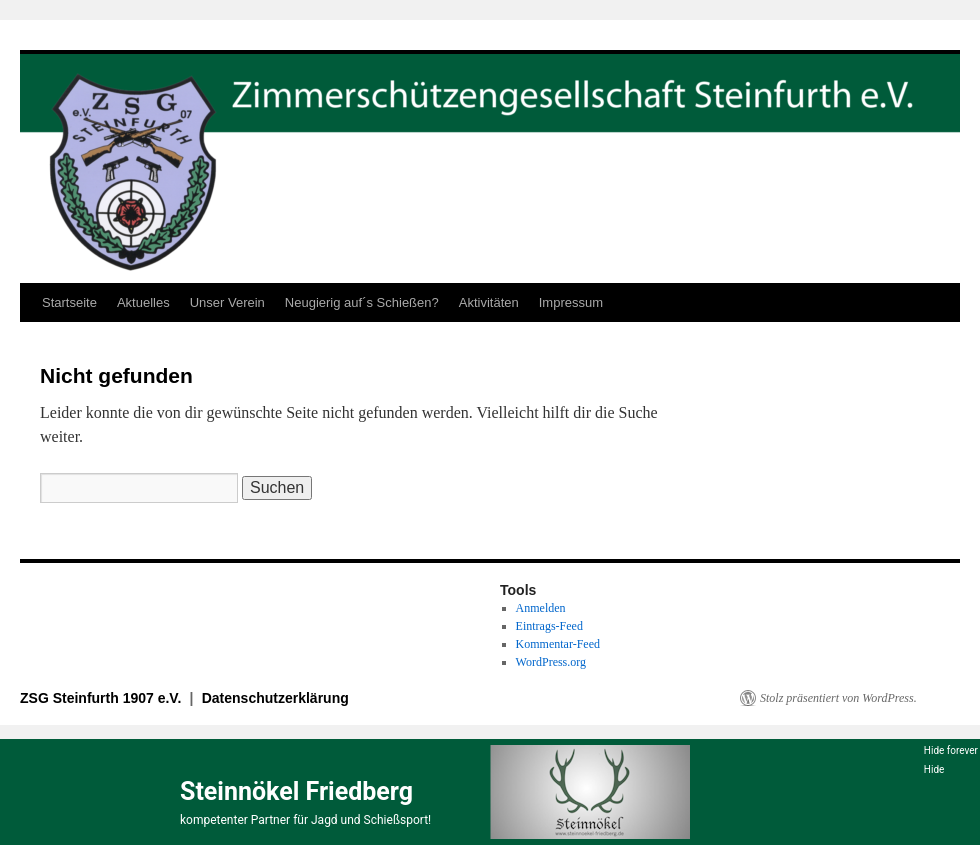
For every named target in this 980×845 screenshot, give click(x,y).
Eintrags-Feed (549, 626)
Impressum (571, 302)
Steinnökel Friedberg (296, 791)
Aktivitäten (489, 302)
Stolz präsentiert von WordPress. (838, 698)
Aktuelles (143, 302)
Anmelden (541, 608)
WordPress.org (551, 662)
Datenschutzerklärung (275, 698)
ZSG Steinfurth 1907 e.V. (102, 698)
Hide (934, 769)
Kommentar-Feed (558, 644)
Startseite (69, 302)
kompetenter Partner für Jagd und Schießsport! (305, 820)
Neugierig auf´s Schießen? (362, 302)
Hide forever (951, 750)
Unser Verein (227, 302)
